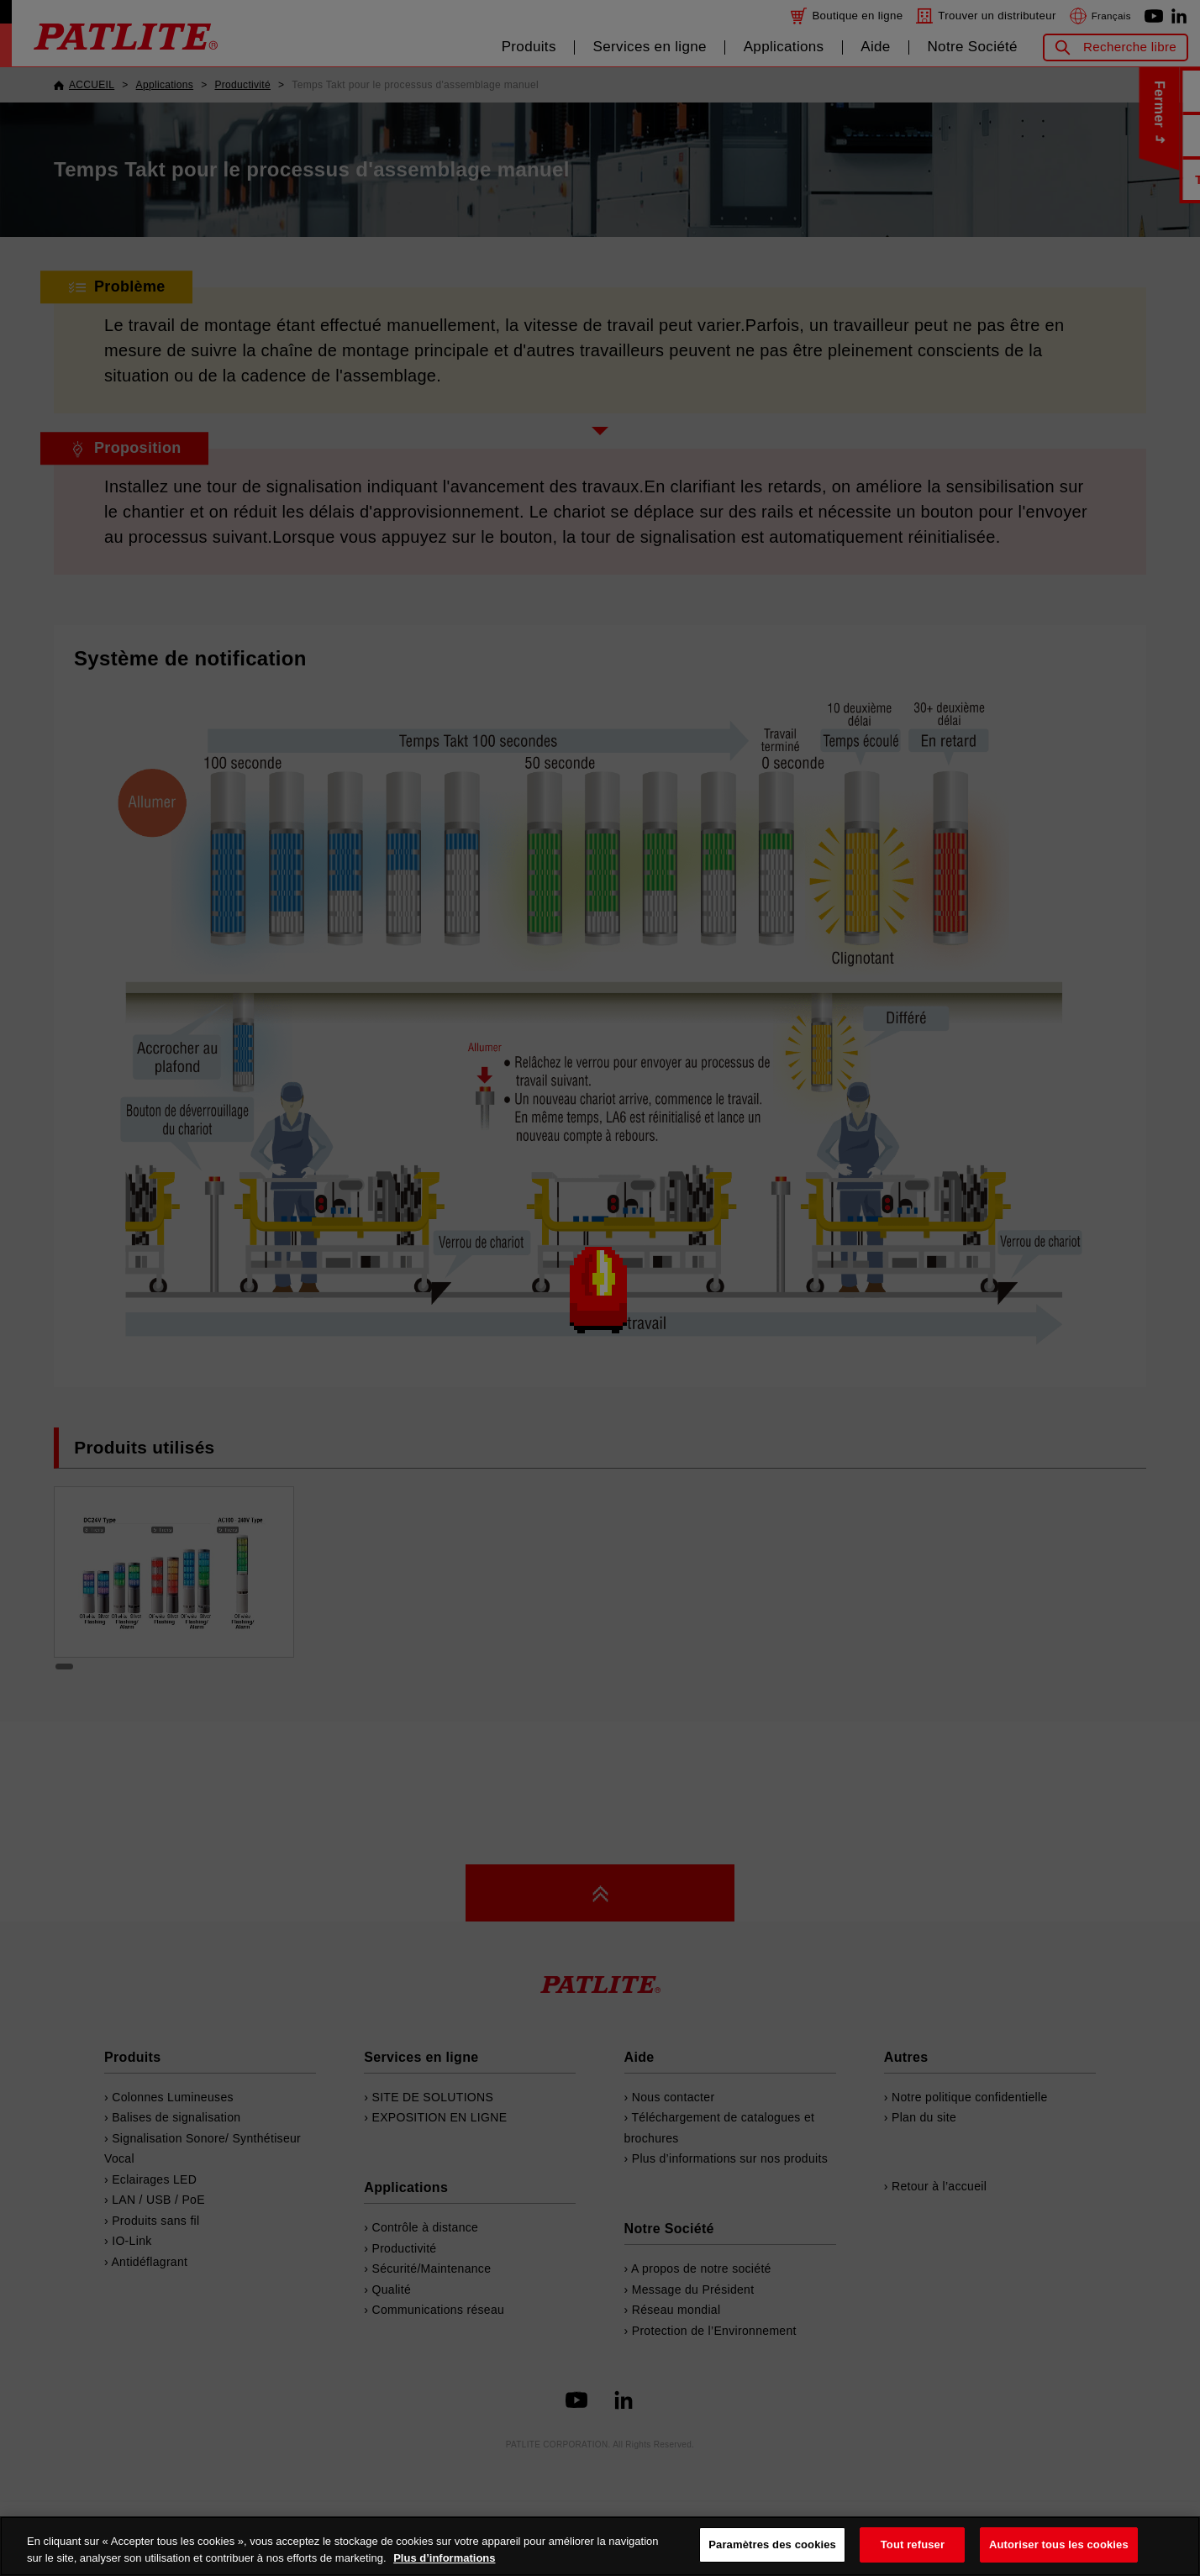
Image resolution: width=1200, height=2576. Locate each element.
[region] (600, 2546)
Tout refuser (913, 2544)
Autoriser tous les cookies (1059, 2544)
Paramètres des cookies (772, 2544)
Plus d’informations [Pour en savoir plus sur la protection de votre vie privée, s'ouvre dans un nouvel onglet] (444, 2558)
